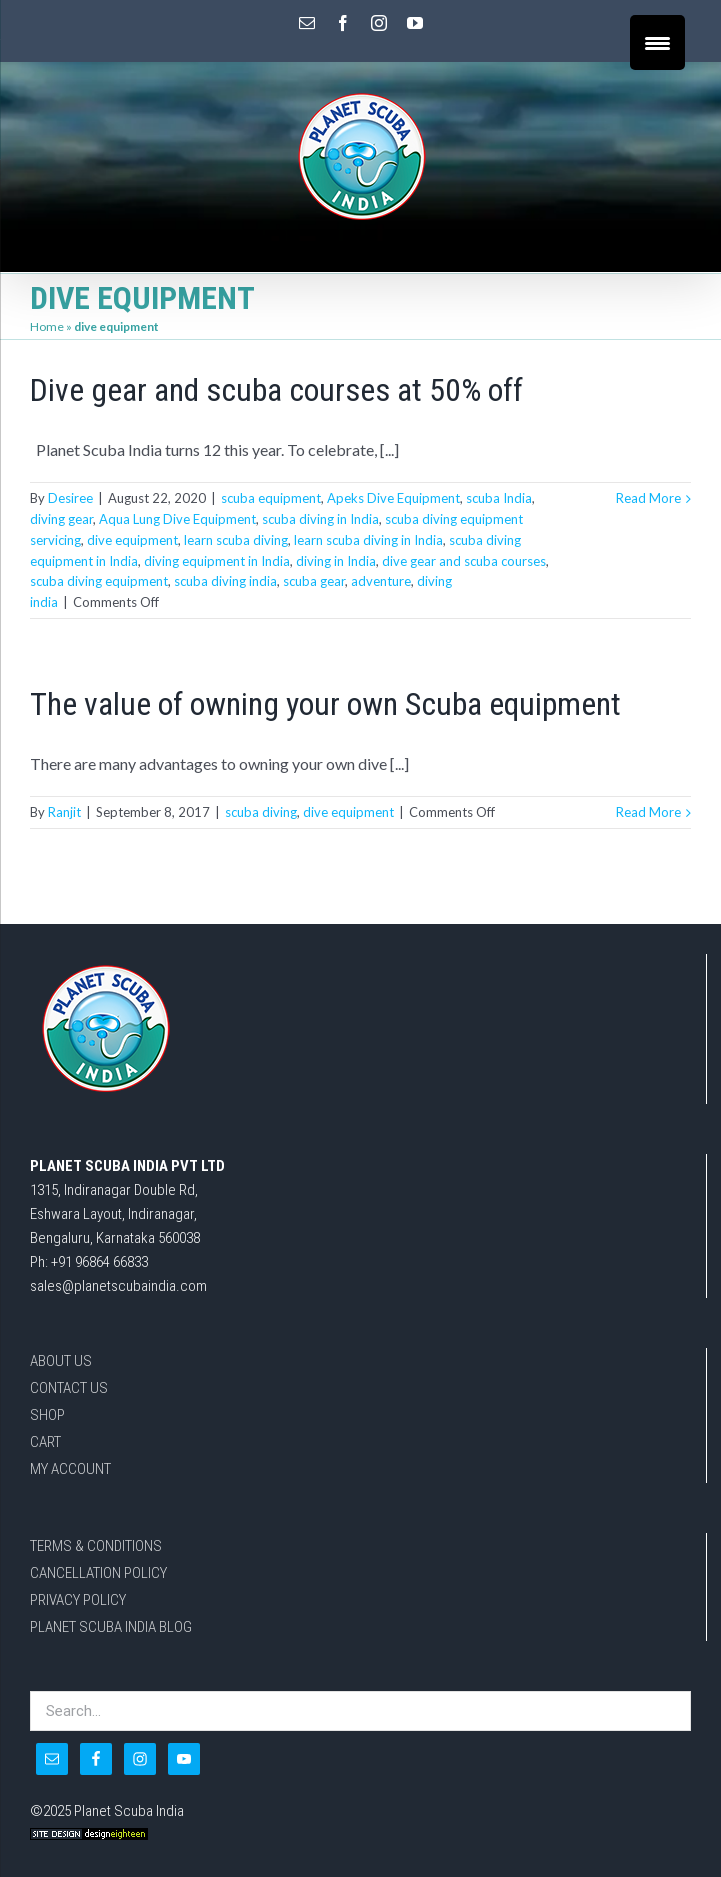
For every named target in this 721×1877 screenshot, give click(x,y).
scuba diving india (225, 581)
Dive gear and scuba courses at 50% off (276, 390)
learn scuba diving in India (368, 540)
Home (47, 326)
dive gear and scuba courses (464, 561)
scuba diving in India (320, 519)
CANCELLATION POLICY (98, 1573)
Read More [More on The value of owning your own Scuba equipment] (648, 812)
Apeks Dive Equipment (393, 498)
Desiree (70, 498)
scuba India (499, 498)
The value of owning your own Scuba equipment (325, 704)
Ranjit (64, 812)
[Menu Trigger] (657, 42)
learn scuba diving (236, 540)
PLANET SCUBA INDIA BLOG (111, 1627)
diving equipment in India (217, 561)
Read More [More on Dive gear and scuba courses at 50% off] (648, 498)
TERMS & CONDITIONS (96, 1546)
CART (45, 1442)
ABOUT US (61, 1361)
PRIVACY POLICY (78, 1600)
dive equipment (132, 540)
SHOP (47, 1415)
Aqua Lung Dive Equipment (177, 519)
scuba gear (314, 581)
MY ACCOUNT (70, 1469)
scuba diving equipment (99, 581)
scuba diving (261, 812)
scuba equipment (271, 498)
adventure (381, 581)
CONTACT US (69, 1388)
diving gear (61, 519)
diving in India (336, 561)
